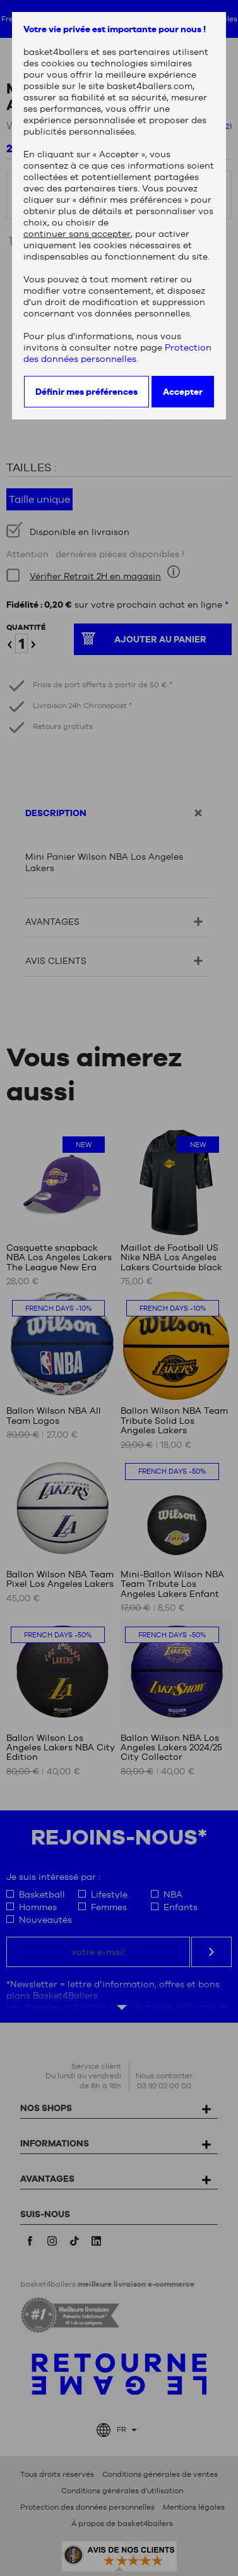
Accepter (183, 392)
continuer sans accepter (77, 234)
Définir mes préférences (86, 392)
